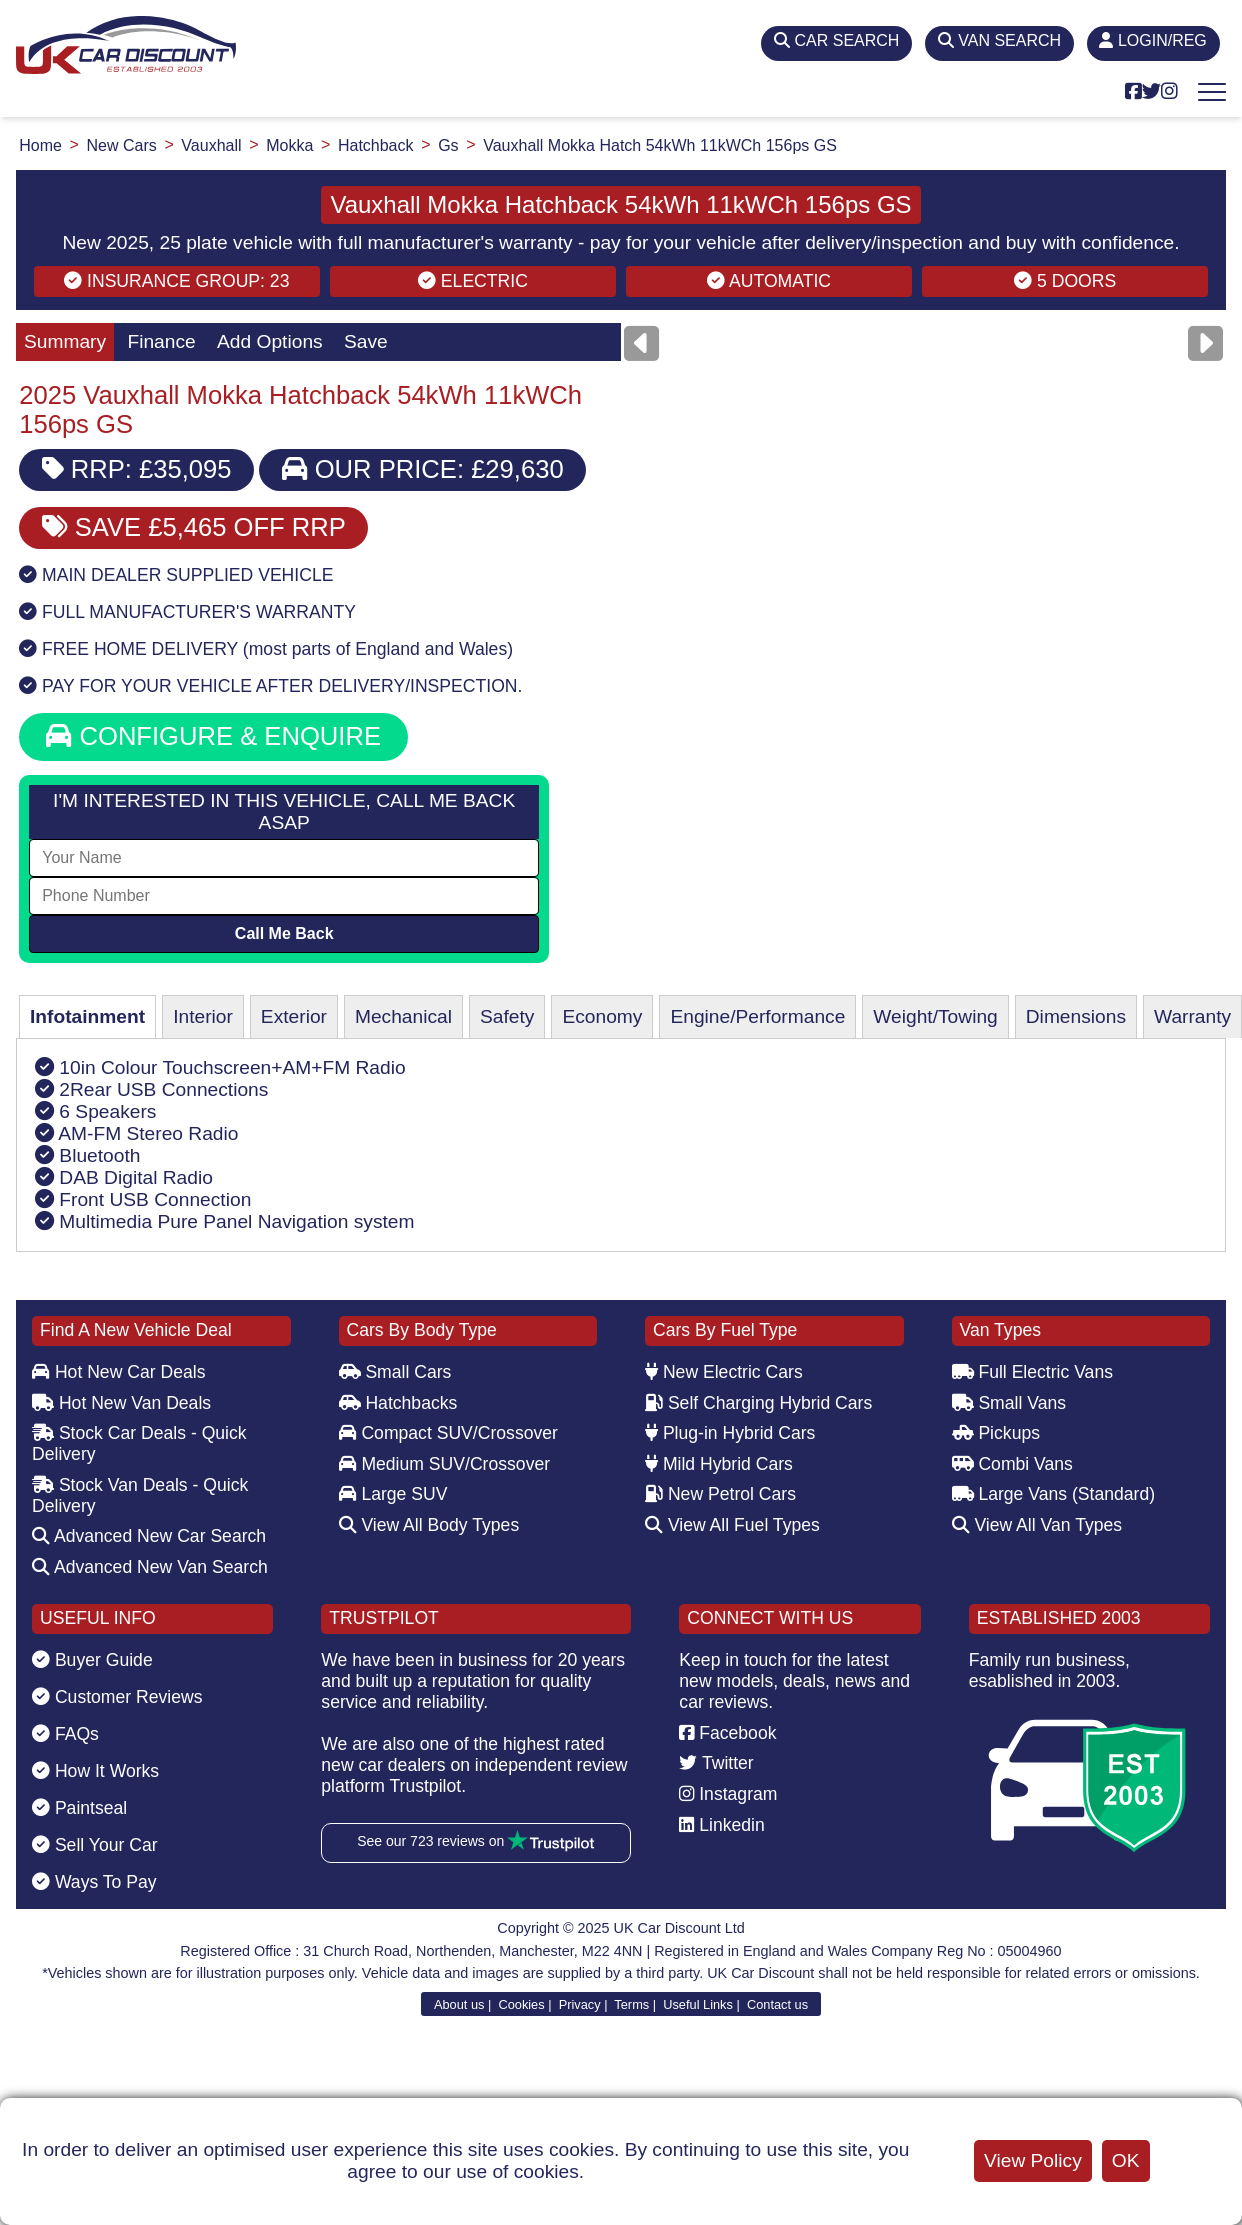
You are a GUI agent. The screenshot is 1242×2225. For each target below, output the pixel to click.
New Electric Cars (724, 1372)
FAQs (65, 1734)
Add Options (270, 341)
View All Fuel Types (732, 1525)
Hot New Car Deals (118, 1372)
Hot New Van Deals (121, 1403)
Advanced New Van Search (150, 1567)
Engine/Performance (757, 1016)
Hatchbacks (398, 1403)
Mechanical (403, 1016)
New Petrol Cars (720, 1494)
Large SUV (393, 1494)
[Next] (1205, 343)
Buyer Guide (92, 1660)
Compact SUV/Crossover (448, 1433)
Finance (161, 341)
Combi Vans (1012, 1464)
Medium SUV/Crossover (445, 1464)
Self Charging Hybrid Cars (758, 1403)
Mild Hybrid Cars (719, 1464)
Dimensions (1076, 1016)
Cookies (521, 2004)
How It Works (95, 1771)
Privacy (580, 2004)
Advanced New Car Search (149, 1536)
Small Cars (395, 1372)
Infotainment (87, 1016)
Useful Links (698, 2004)
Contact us (777, 2004)
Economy (602, 1016)
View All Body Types (429, 1525)
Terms (631, 2004)
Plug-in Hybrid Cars (730, 1433)
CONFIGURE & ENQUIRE (213, 736)
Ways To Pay (94, 1882)
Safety (507, 1016)
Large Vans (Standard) (1054, 1494)
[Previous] (641, 343)
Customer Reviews (117, 1697)
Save (366, 341)
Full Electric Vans (1033, 1372)
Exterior (294, 1016)
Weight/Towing (935, 1016)
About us (459, 2004)
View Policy (1033, 2160)
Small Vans (1009, 1403)
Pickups (996, 1433)
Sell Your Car (95, 1845)
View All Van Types (1037, 1525)
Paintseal (79, 1808)
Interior (203, 1016)
